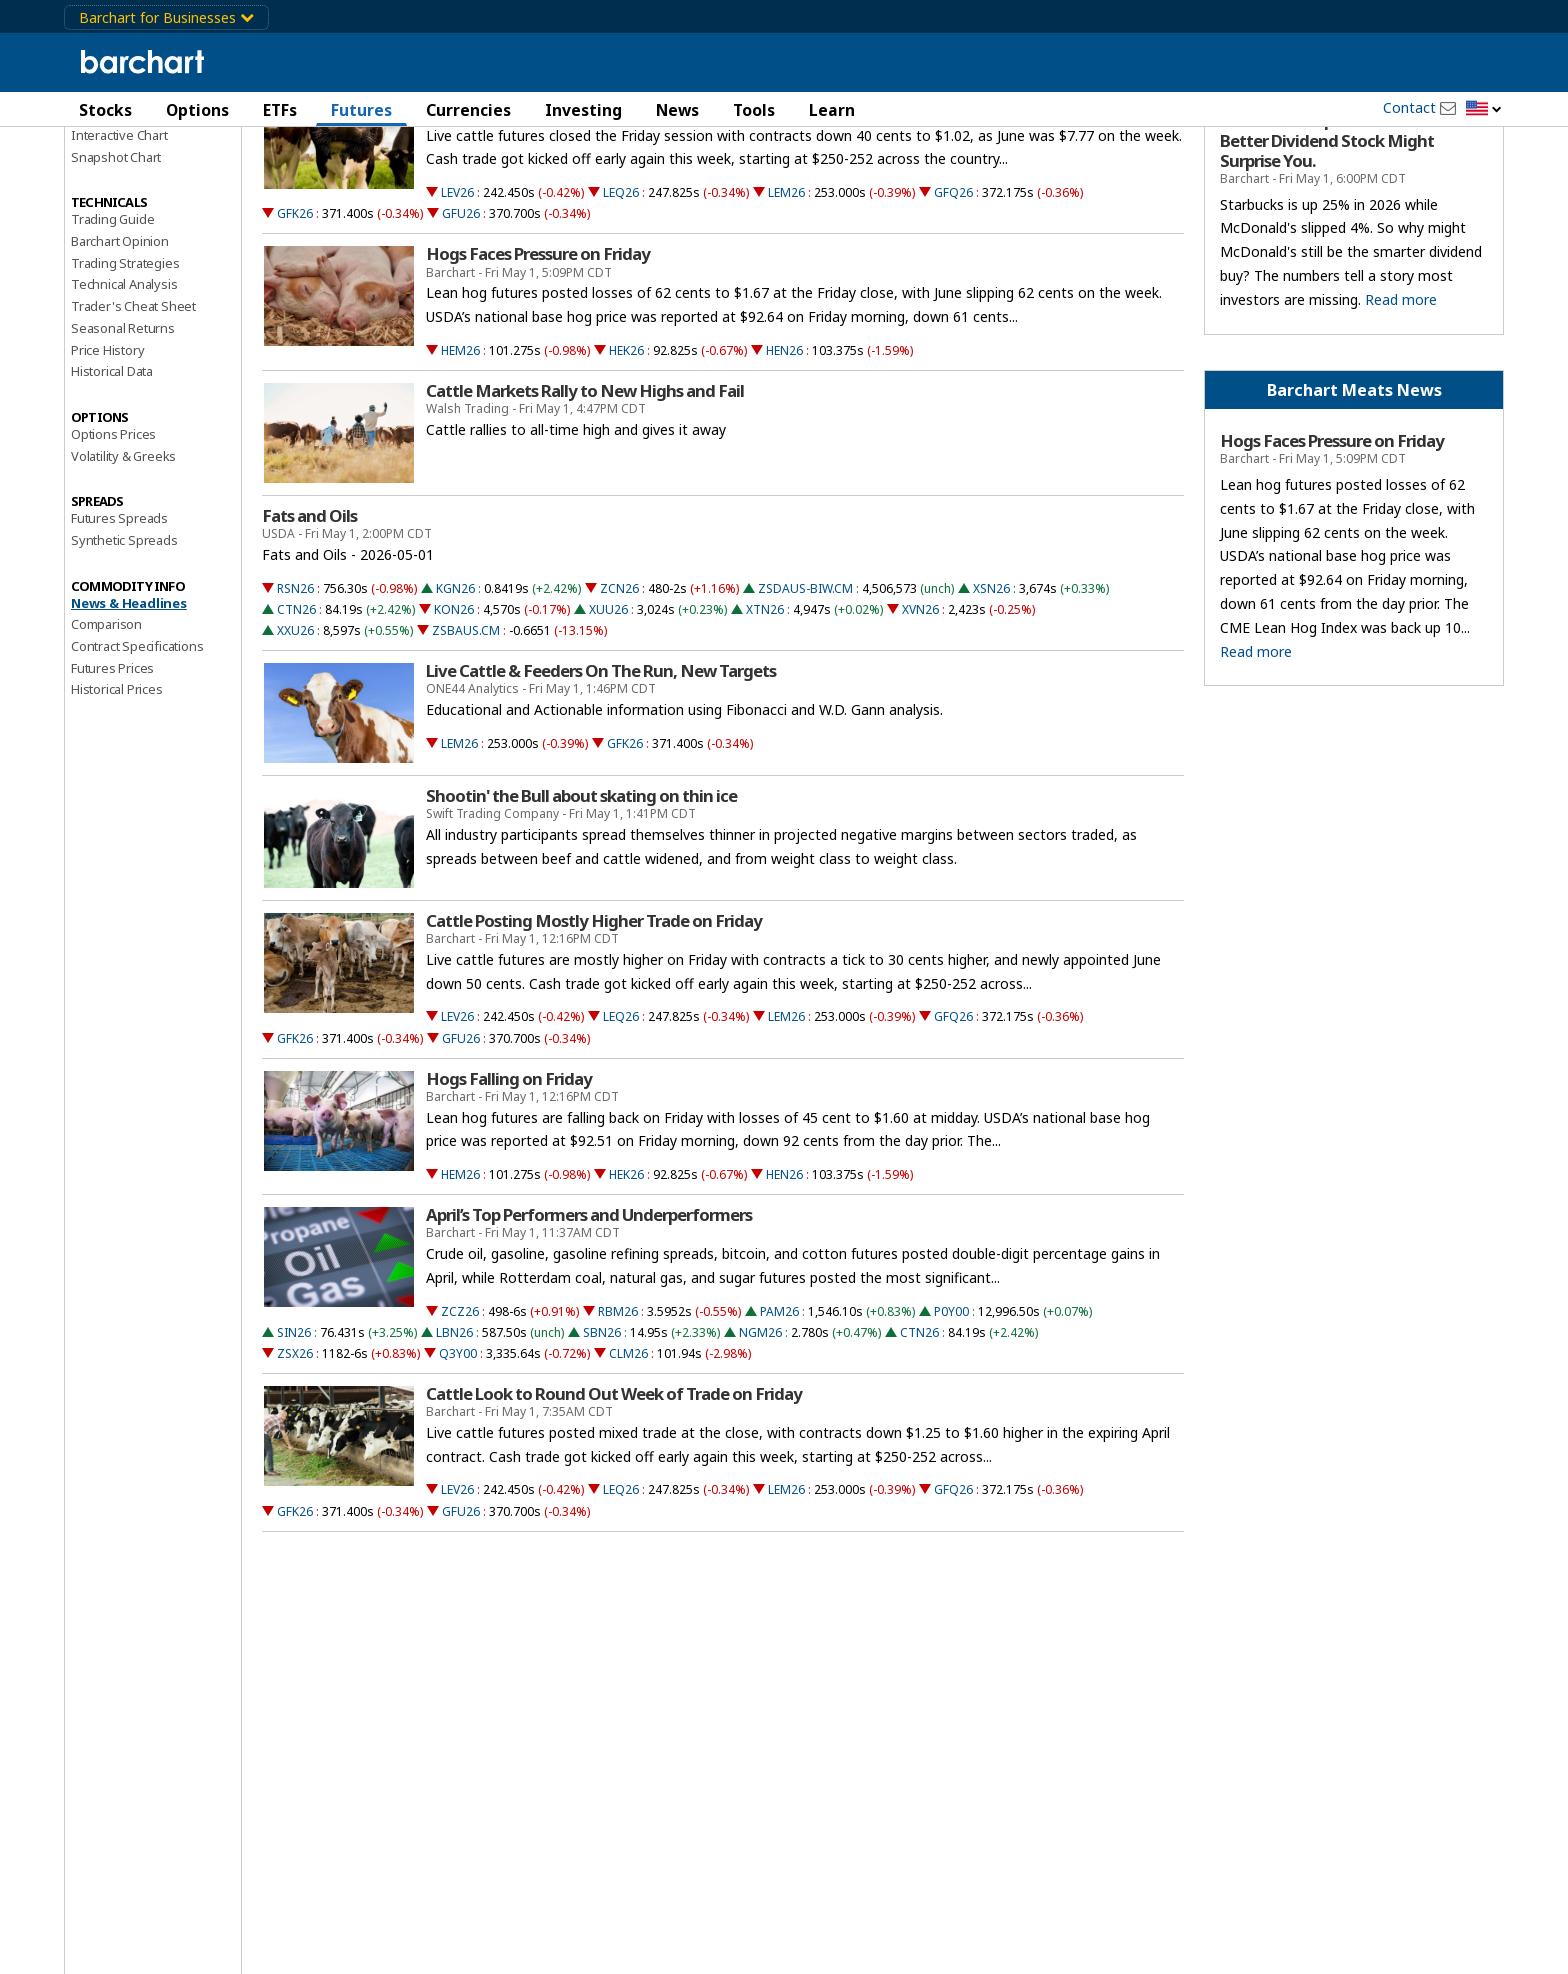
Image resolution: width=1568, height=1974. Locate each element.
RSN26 (295, 694)
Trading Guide (112, 326)
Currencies (468, 110)
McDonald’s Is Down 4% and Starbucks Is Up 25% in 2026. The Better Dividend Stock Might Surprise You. (1340, 237)
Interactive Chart (119, 241)
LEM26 (786, 299)
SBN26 (602, 1438)
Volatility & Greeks (123, 562)
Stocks (105, 110)
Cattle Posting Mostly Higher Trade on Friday (594, 1027)
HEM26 (460, 456)
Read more (1401, 405)
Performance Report (130, 179)
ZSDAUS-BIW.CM (805, 694)
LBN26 (454, 1438)
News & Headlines (129, 709)
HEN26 (784, 456)
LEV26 (457, 299)
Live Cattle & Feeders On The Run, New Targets (601, 777)
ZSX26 (295, 1459)
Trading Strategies (125, 369)
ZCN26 (619, 694)
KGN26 (455, 694)
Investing (583, 110)
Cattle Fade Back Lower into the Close (566, 203)
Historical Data (112, 478)
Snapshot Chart (116, 263)
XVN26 (920, 715)
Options (197, 110)
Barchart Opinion (120, 347)
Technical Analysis (124, 391)
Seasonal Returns (123, 434)
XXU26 (295, 736)
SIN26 (294, 1438)
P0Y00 (951, 1417)
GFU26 (461, 320)
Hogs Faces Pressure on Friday (538, 361)
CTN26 (296, 715)
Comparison (106, 731)
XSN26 (991, 694)
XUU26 (608, 715)
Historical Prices (117, 796)
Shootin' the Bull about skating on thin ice (581, 902)
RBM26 (618, 1417)
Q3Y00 (458, 1459)
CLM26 (628, 1459)
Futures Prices (112, 774)
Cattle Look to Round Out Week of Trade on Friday (614, 1500)
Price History (107, 456)
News (677, 110)
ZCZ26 (460, 1417)
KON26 (454, 715)
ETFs (280, 110)
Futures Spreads (119, 625)
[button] (1484, 109)
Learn (832, 110)
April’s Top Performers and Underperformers (589, 1322)
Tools (754, 110)
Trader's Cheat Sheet (133, 413)
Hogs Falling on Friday (509, 1185)
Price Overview (115, 157)
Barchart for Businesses (166, 17)
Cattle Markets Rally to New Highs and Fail (585, 497)
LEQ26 (621, 299)
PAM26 (779, 1417)
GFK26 (295, 320)
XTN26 (765, 715)
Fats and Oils (309, 622)
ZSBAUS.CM (466, 736)
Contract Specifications (137, 752)
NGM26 (760, 1438)
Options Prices (113, 540)
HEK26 (626, 456)
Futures (361, 110)
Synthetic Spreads (124, 646)
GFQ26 (953, 299)
